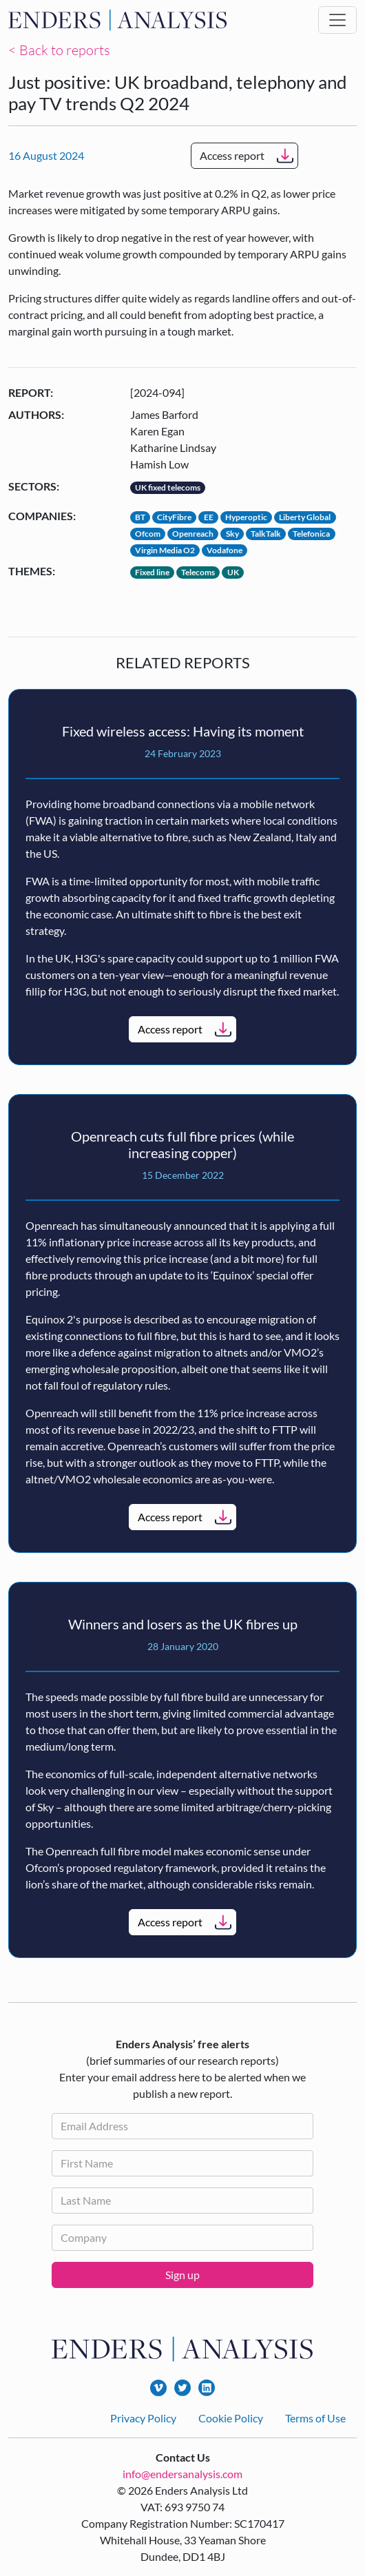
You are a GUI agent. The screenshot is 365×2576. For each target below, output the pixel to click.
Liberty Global (305, 517)
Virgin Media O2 (165, 550)
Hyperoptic (246, 517)
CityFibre (174, 517)
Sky (232, 533)
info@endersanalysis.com (182, 2473)
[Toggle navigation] (337, 20)
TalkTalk (266, 533)
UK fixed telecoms (167, 487)
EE (208, 517)
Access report (232, 155)
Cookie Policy (230, 2417)
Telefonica (311, 533)
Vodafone (224, 550)
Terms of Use (315, 2417)
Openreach (192, 533)
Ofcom (147, 533)
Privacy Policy (143, 2417)
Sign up (182, 2274)
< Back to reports (59, 50)
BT (140, 517)
